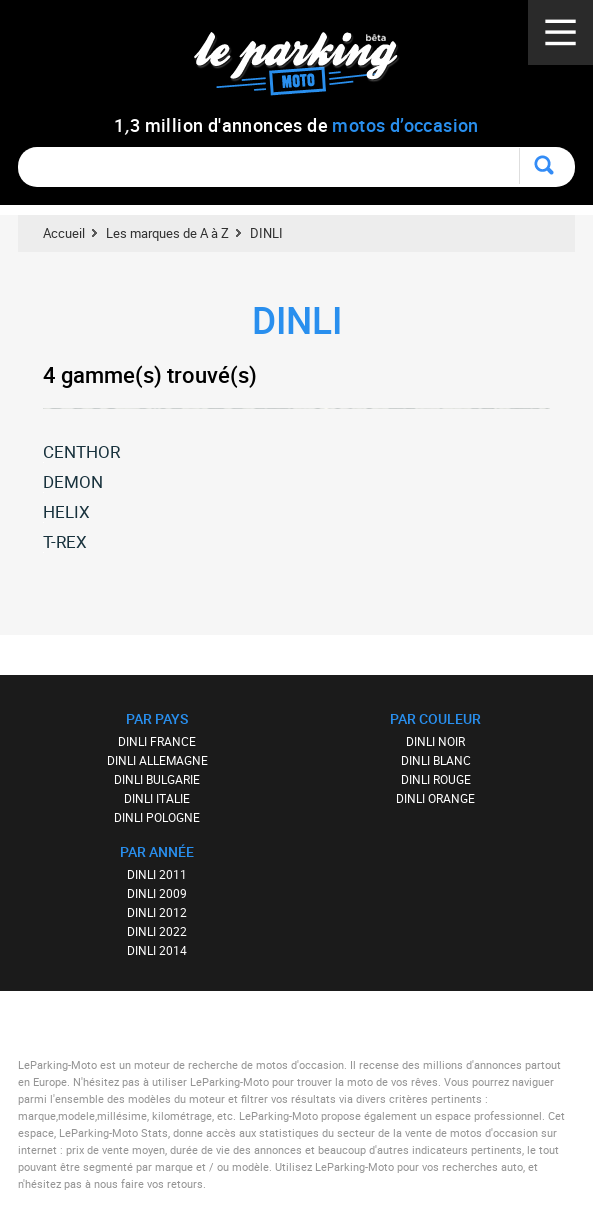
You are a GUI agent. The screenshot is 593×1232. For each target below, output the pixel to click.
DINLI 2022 (157, 931)
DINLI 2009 (157, 893)
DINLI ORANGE (435, 798)
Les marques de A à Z (167, 233)
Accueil (64, 233)
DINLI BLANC (436, 760)
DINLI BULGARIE (157, 779)
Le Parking (307, 69)
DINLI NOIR (435, 741)
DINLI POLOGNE (157, 817)
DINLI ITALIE (157, 798)
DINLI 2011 (157, 874)
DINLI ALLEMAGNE (157, 760)
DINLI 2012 (157, 912)
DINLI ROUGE (436, 779)
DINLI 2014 (157, 950)
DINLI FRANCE (157, 741)
